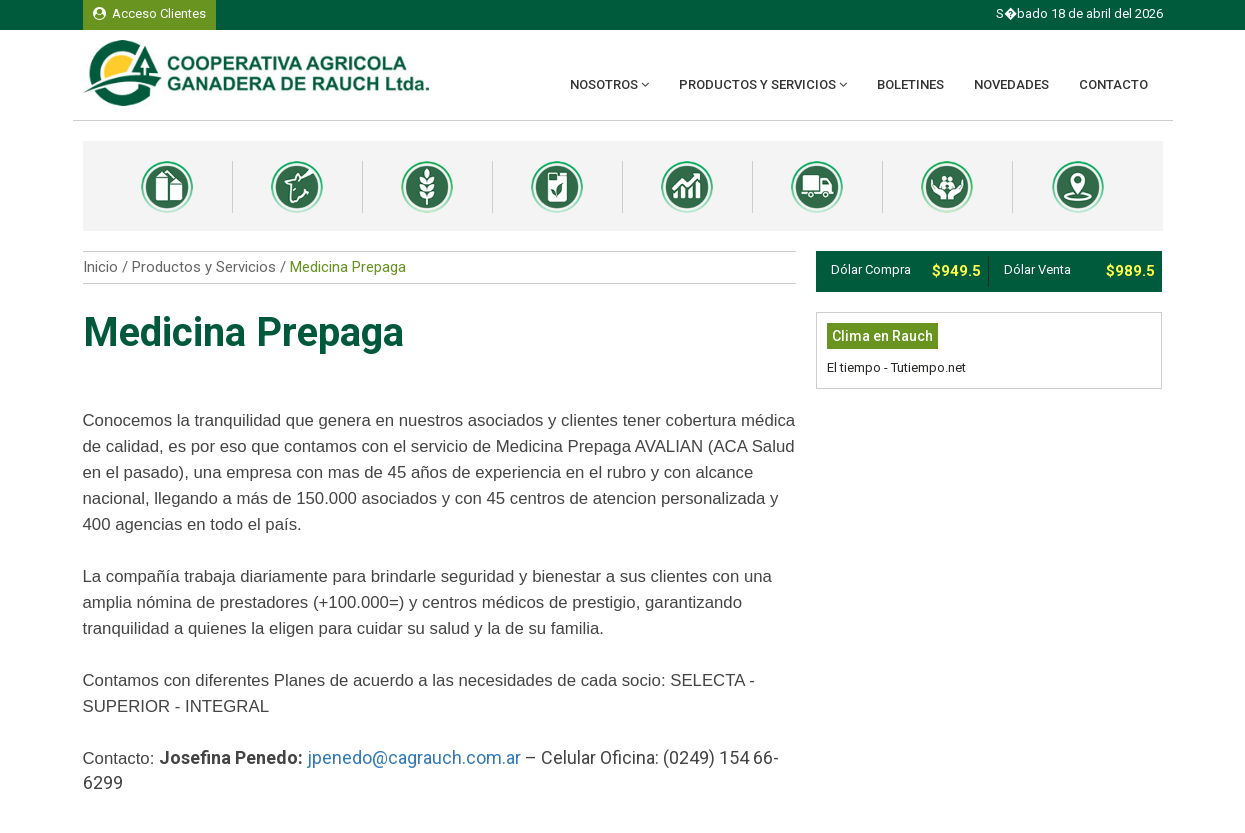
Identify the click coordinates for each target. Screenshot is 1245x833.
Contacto (1113, 84)
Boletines (910, 84)
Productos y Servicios (763, 84)
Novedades (1011, 84)
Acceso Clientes (149, 13)
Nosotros (609, 84)
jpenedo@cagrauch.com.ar (414, 757)
